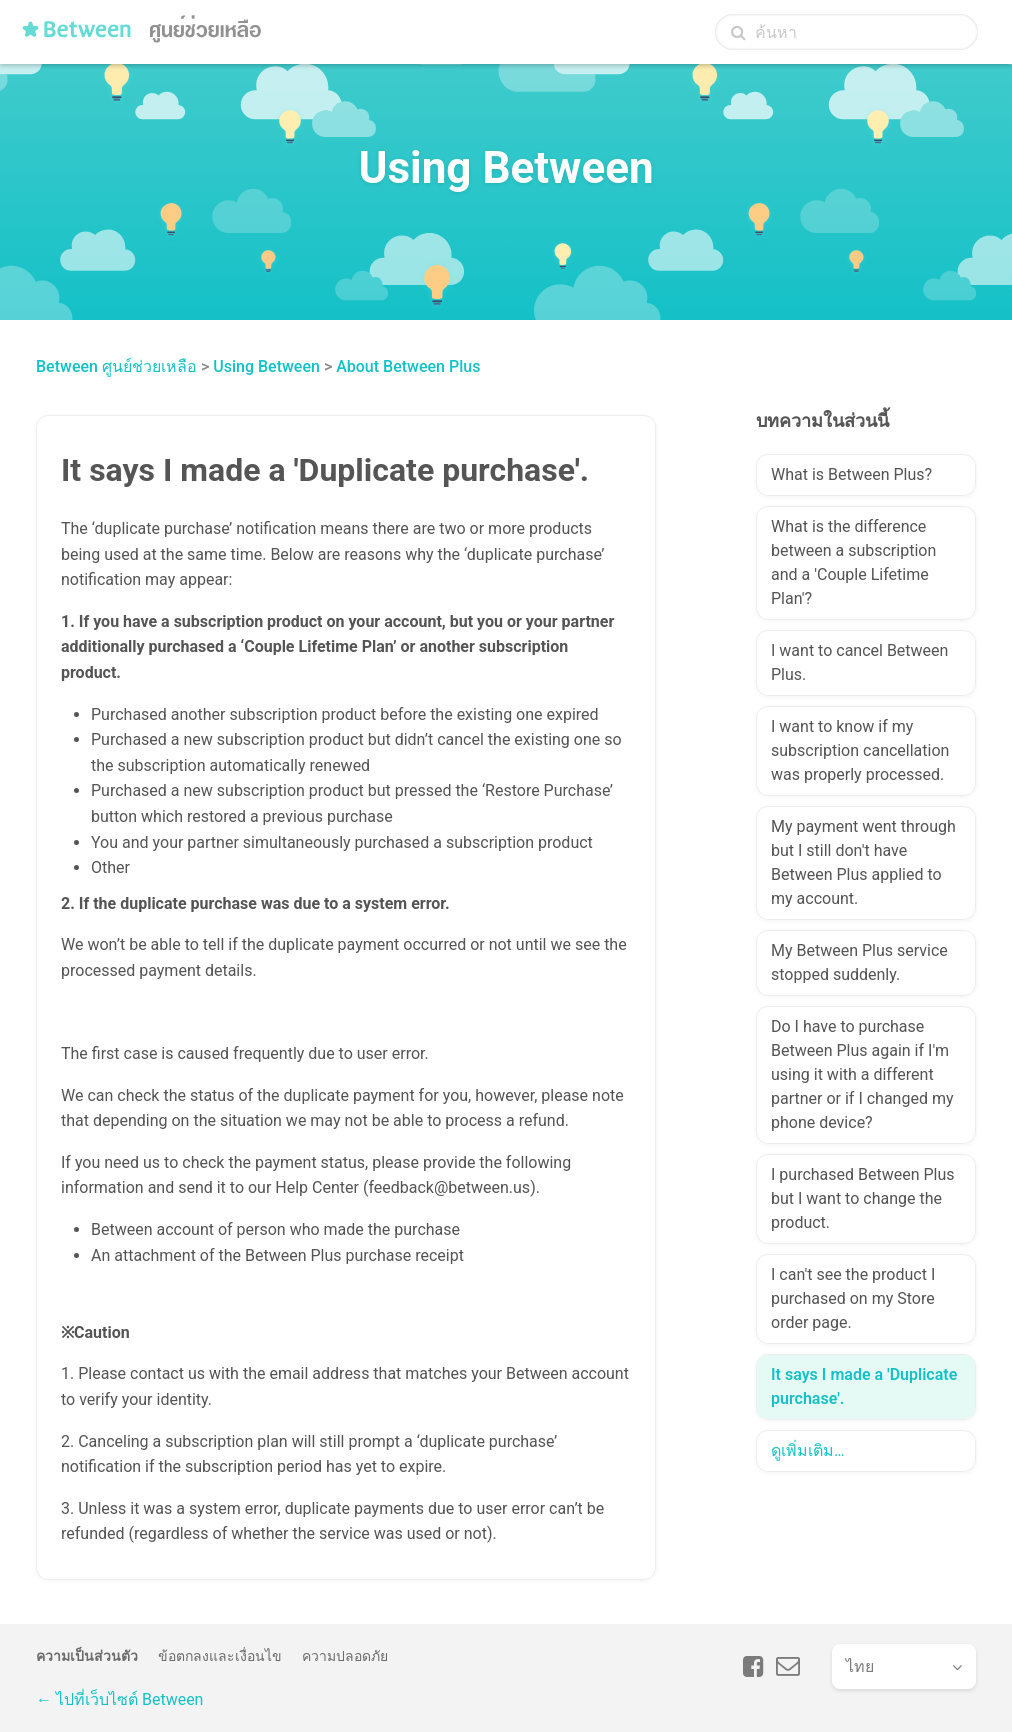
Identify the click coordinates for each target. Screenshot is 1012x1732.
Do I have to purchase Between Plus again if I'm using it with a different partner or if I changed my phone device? (862, 1074)
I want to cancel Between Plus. (859, 662)
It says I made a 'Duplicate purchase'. (864, 1386)
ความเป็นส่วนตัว (87, 1656)
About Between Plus (408, 366)
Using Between (266, 366)
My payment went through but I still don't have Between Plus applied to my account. (863, 862)
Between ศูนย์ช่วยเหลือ (116, 366)
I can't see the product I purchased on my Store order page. (853, 1298)
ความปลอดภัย (345, 1656)
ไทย (860, 1666)
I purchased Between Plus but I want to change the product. (863, 1198)
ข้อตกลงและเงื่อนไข (220, 1656)
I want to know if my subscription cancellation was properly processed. (860, 750)
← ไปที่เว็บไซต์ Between (119, 1699)
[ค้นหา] (846, 32)
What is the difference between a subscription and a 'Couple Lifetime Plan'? (853, 562)
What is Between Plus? (851, 474)
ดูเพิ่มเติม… (808, 1450)
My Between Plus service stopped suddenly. (859, 962)
